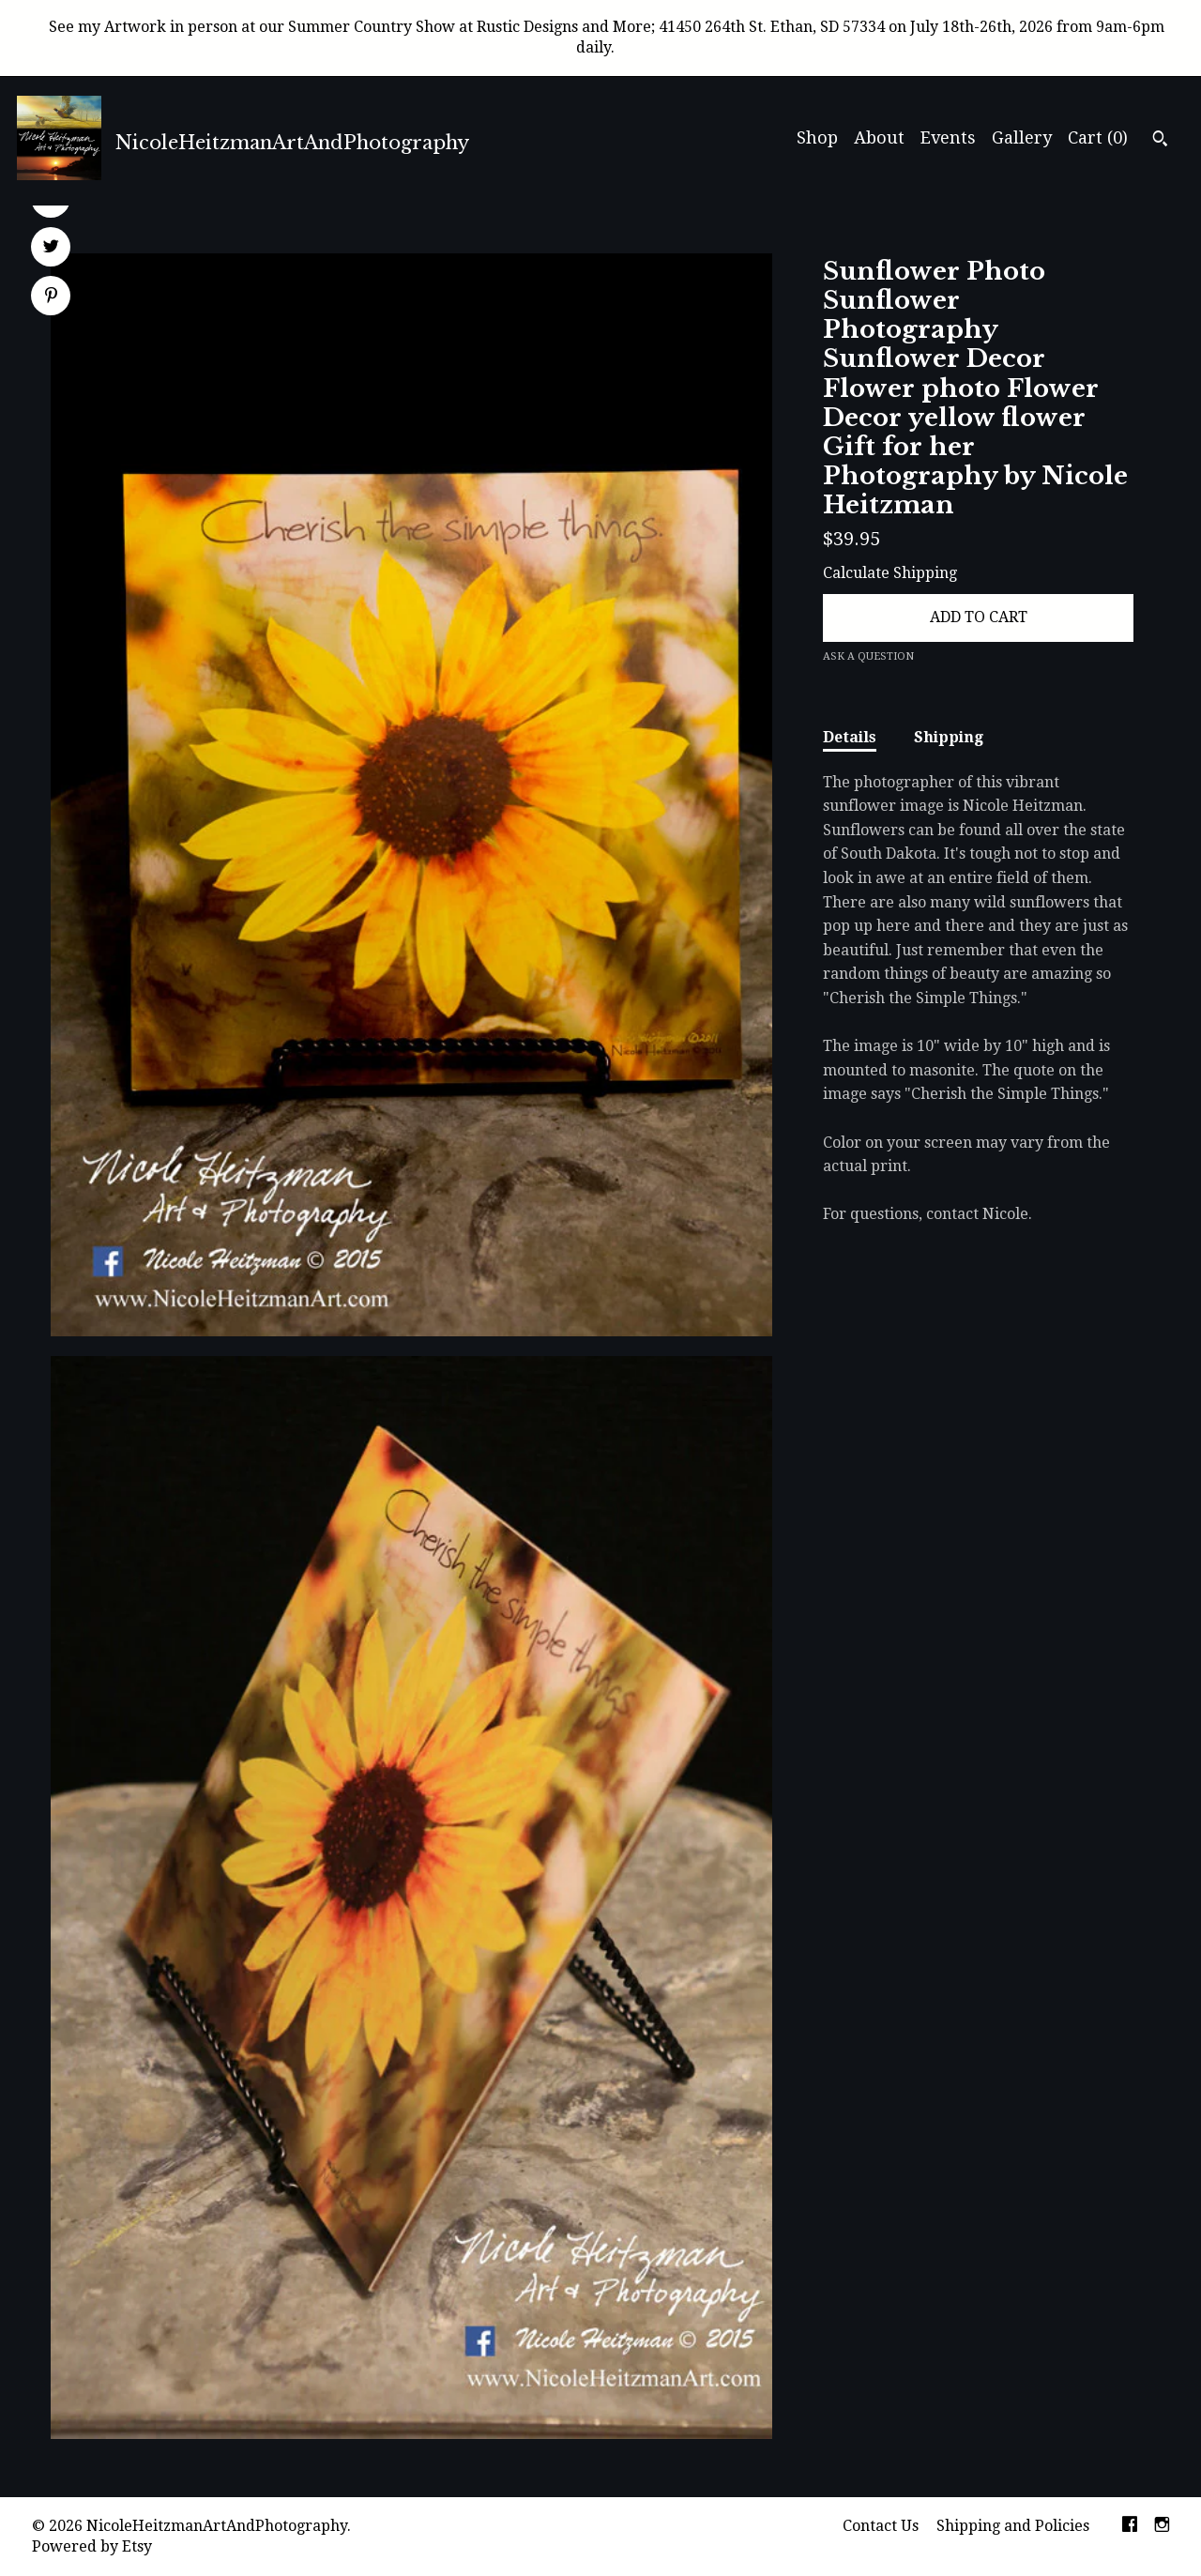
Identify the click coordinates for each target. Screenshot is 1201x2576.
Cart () (1098, 137)
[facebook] (1129, 2527)
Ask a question (868, 656)
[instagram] (1162, 2527)
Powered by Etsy (92, 2546)
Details (849, 737)
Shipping (948, 737)
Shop (817, 137)
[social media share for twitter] (51, 248)
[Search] (1160, 140)
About (879, 137)
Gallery (1022, 137)
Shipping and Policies (1012, 2526)
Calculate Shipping (890, 573)
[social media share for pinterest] (51, 297)
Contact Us (881, 2526)
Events (948, 137)
